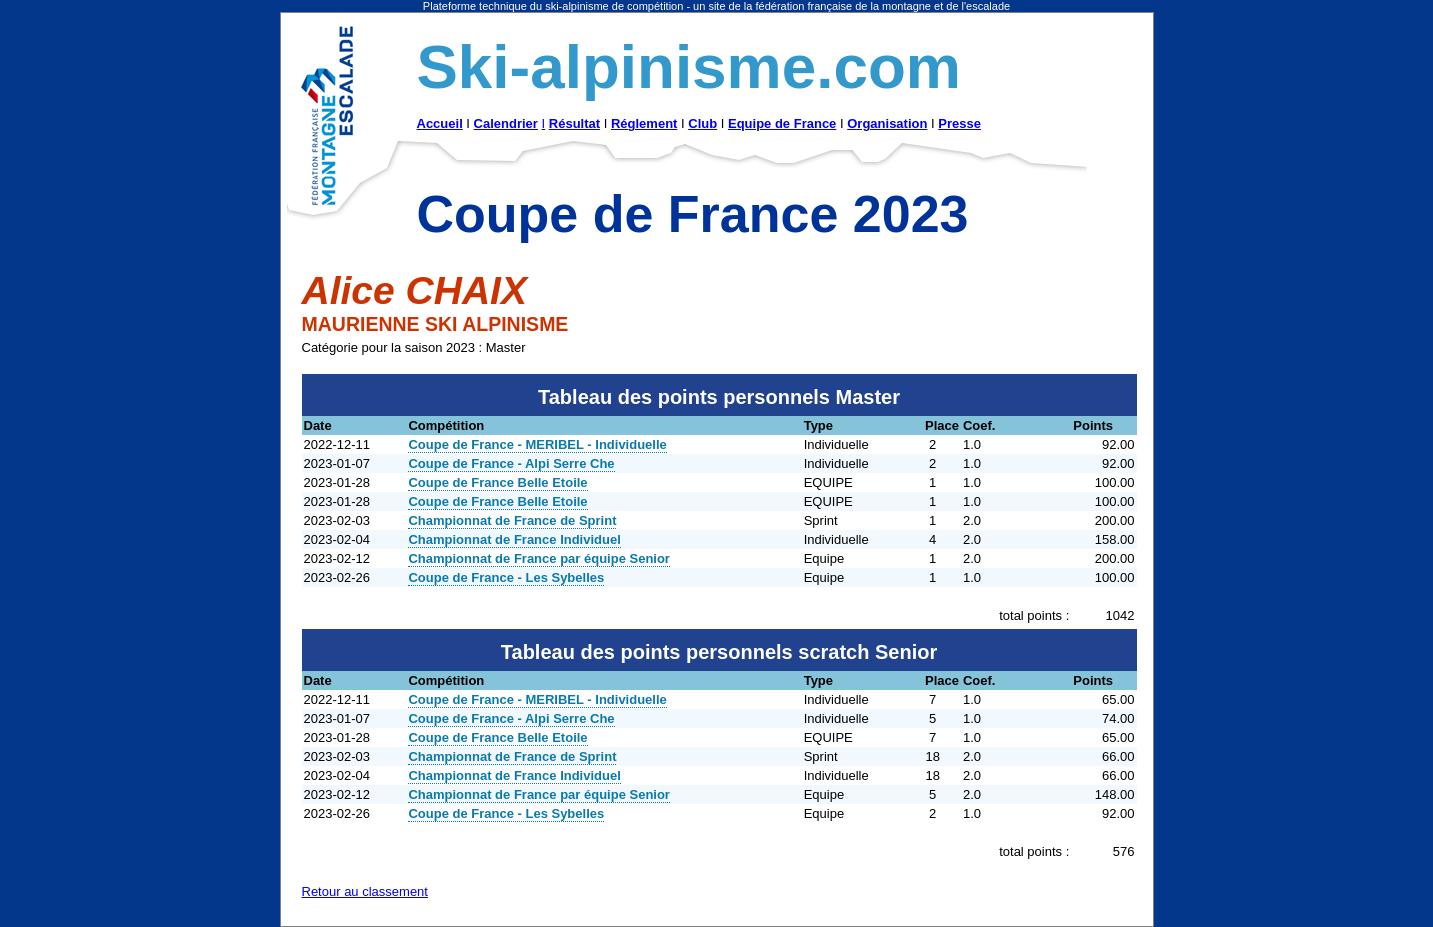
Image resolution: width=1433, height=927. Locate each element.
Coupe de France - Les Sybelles (506, 577)
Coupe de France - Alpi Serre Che (511, 463)
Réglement (644, 123)
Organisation (887, 123)
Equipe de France (782, 123)
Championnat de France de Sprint (512, 520)
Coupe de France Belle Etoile (497, 482)
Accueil (440, 123)
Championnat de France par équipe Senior (539, 558)
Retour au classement (365, 891)
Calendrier (506, 123)
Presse (959, 123)
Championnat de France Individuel (514, 539)
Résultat (574, 123)
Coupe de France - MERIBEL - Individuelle (537, 444)
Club (702, 123)
